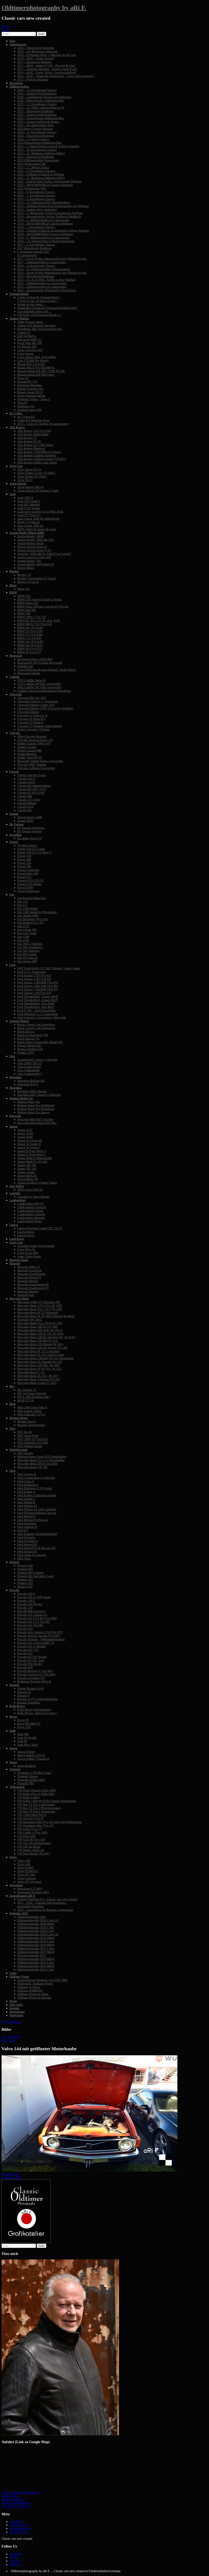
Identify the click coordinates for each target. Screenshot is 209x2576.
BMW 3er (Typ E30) (30, 627)
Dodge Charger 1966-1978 (34, 743)
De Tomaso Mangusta (31, 827)
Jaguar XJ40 (25, 1137)
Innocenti (15, 1116)
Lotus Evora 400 (27, 1253)
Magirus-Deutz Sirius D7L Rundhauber (42, 1456)
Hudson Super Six (28, 1101)
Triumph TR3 (25, 1783)
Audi (12, 494)
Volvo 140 (23, 1860)
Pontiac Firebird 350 (30, 1049)
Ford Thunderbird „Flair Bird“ (36, 1003)
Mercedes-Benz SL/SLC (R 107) (37, 1375)
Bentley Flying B (28, 582)
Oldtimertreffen (19, 86)
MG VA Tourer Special (31, 1393)
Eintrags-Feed (18, 2525)
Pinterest (14, 2564)
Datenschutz (17, 2011)
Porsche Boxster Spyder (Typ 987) (38, 1635)
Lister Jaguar (25, 353)
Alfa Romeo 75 (27, 438)
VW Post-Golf (26, 1836)
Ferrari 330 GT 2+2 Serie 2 (34, 852)
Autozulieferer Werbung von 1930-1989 (42, 1980)
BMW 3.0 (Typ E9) (29, 638)
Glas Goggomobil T (29, 1073)
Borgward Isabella (28, 673)
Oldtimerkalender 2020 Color (35, 1927)
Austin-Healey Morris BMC (27, 532)
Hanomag (15, 1077)
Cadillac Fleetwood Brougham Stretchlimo (44, 690)
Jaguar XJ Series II (29, 1144)
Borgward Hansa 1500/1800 (34, 659)
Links (12, 1973)
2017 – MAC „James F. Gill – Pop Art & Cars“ (46, 65)
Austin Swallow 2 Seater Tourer (37, 1182)
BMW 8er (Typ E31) (30, 645)
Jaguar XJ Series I (28, 1147)
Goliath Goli (25, 666)
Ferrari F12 (24, 877)
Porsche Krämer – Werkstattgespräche (41, 1639)
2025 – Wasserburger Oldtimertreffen (40, 118)
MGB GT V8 (25, 1400)
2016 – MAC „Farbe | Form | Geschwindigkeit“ (47, 72)
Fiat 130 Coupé (27, 933)
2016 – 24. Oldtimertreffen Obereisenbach (43, 269)
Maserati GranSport (29, 1270)
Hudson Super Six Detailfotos (36, 1108)
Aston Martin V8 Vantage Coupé (37, 490)
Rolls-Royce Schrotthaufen (34, 1709)
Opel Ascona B (26, 1474)
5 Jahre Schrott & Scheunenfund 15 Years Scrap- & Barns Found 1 (38, 299)
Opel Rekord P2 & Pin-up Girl (36, 1548)
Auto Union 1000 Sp (30, 525)
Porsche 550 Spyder (29, 1604)
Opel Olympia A (27, 1541)
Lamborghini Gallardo (31, 1214)
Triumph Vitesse (27, 1776)
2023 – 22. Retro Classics (33, 167)
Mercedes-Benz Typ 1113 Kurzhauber (41, 1460)
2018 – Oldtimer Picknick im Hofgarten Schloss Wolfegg (53, 230)
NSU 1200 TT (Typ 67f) (32, 1439)
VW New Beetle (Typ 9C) (33, 1853)
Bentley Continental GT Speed (36, 578)
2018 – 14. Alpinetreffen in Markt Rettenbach (45, 241)
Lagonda (14, 1193)
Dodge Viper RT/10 (29, 757)
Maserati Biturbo (27, 1291)
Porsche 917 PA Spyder (31, 1657)
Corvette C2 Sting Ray (31, 719)
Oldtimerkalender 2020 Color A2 (38, 1920)
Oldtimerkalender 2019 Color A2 (38, 1934)
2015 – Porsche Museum (32, 79)
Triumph (14, 1769)
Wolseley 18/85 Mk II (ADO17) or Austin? (44, 553)
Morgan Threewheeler (31, 1425)
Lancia (13, 1224)
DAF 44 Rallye (26, 336)
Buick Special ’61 (28, 1038)
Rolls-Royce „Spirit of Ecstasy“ (37, 1713)
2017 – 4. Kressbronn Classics (36, 244)
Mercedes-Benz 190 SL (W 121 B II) (40, 1333)
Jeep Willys (16, 1186)
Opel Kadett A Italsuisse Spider (36, 1495)
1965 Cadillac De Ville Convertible (39, 687)
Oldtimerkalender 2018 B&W (35, 1945)
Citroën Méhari (26, 803)
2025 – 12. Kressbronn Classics (37, 104)
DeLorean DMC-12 (29, 339)
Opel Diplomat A (28, 1484)
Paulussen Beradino (29, 385)
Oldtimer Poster (19, 1976)
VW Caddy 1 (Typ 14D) (32, 1832)
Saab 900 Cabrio (27, 1744)
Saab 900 (23, 1734)
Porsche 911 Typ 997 (30, 1625)
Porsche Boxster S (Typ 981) (35, 1671)
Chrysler (14, 733)
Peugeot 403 (25, 1569)
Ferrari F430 (25, 887)
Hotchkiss (15, 1087)
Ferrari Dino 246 (27, 873)
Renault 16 (24, 1692)
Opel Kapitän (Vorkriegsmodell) (37, 1534)
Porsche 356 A (26, 1593)
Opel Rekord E (26, 1516)
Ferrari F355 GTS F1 (30, 880)
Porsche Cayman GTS (31, 1678)
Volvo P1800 (25, 1867)
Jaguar (13, 1126)
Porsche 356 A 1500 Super (33, 1597)
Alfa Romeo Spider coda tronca (37, 462)
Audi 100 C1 (25, 497)
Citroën (14, 771)
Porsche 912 (25, 1653)
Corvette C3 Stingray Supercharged (39, 726)
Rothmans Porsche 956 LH (34, 1681)
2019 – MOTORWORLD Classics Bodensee (45, 223)
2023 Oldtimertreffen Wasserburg (38, 160)
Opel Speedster (26, 1523)
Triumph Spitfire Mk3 (31, 1779)
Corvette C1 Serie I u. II (32, 715)
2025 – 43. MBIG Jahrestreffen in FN (40, 107)
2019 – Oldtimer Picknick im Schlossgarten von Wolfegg (53, 206)
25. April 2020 (11, 2037)
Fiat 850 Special (27, 957)
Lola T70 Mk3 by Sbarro (32, 360)
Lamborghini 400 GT (30, 1203)
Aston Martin (17, 483)
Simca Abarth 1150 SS (31, 1755)
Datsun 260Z (25, 820)
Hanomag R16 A (27, 1084)
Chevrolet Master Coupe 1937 (36, 705)
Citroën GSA (25, 806)
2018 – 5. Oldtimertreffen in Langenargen (43, 237)
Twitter (13, 2557)
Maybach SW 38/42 (29, 1319)
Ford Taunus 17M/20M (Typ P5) (37, 982)
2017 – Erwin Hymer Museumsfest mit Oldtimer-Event (51, 258)
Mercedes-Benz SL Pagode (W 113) (39, 1361)
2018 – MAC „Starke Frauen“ (36, 58)
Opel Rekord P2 (27, 1544)
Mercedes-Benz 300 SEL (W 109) (38, 1365)
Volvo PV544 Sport (29, 1881)
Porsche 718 (25, 1607)
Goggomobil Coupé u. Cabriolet (37, 1059)
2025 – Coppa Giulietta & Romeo (38, 121)
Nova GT (23, 378)
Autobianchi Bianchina (31, 898)
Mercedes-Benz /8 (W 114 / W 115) (39, 1368)
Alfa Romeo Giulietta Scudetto (36, 455)
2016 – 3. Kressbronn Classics (36, 265)
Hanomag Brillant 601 (31, 1080)
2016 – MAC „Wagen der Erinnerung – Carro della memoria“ (55, 76)
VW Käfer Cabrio (28, 1797)
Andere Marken (19, 318)
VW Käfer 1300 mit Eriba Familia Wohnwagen (46, 1801)
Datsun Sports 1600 (29, 817)
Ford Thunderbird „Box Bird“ (35, 1007)
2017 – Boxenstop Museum (34, 62)
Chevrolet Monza (28, 712)
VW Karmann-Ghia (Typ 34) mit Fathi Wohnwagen (49, 1822)
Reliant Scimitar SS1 (30, 388)
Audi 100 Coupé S (28, 501)
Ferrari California (28, 870)
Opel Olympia (26, 1537)
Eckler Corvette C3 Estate (33, 729)
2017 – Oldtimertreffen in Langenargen (41, 262)
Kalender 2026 (18, 1913)
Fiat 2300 (23, 940)
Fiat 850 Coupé (27, 954)
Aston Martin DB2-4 (30, 487)
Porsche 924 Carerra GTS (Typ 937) (40, 1632)
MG (11, 1386)
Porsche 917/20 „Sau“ (31, 1660)
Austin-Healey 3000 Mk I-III (35, 539)
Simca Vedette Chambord (33, 1758)
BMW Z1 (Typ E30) (30, 631)
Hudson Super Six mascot (33, 1112)
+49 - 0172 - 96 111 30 (16, 2506)
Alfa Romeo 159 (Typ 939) (34, 430)
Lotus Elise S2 (26, 1249)
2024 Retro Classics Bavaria (35, 128)
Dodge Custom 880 (29, 750)
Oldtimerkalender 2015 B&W (35, 1966)
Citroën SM (24, 796)
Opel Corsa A (25, 1481)
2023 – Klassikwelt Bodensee (35, 156)
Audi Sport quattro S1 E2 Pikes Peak (40, 511)
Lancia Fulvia (25, 1235)
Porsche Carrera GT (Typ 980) (36, 1674)
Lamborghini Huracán (31, 1217)
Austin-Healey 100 (29, 560)
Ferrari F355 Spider (29, 884)
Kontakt (14, 2008)
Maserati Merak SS (29, 1277)
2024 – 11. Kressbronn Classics (37, 132)
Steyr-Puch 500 (27, 929)
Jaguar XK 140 (26, 1165)
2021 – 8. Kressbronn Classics (36, 192)
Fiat (11, 894)
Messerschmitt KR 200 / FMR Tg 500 (41, 371)
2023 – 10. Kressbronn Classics (37, 149)
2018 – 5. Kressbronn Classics (36, 227)
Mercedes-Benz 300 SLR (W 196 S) (40, 1330)
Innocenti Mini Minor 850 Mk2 (37, 1123)
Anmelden (15, 2521)
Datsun (13, 813)
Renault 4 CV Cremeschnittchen (37, 1699)
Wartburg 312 (25, 406)
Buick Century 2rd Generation (36, 1028)
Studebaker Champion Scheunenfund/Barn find (47, 308)
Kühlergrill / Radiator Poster (35, 1983)
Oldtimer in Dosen (28, 1987)
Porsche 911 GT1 (28, 1649)
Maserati (14, 1263)
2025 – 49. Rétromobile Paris (35, 125)
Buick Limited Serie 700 (32, 1035)
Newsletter (16, 83)
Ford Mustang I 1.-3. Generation (37, 1014)
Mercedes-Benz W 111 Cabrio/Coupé (40, 1354)
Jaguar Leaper (26, 1172)
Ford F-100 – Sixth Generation (36, 1010)
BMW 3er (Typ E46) (30, 641)
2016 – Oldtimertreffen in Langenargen (41, 283)
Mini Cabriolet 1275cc (31, 1414)
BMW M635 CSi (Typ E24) (34, 624)
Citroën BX (24, 810)
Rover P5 (23, 1720)
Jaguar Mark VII (27, 1179)
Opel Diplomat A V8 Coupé (34, 1488)
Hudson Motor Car (21, 1098)
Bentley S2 (24, 575)
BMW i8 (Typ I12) (29, 652)
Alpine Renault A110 (30, 1688)
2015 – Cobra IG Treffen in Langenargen (42, 423)
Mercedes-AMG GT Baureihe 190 (38, 1302)
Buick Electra (25, 1031)
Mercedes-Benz (19, 1298)
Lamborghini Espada (30, 1210)
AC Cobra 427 (26, 416)
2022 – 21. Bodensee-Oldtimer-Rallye (41, 178)
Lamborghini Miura (29, 1221)
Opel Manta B (26, 1502)
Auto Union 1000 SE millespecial (38, 518)
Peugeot (14, 1562)
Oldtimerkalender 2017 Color (35, 1948)
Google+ (14, 2561)
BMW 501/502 (26, 610)
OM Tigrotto (25, 1453)
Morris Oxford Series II (32, 546)
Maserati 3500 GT (28, 1267)
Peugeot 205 (25, 1579)
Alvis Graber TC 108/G (32, 476)
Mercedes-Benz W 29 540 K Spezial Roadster (46, 1316)
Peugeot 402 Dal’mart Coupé (35, 1576)
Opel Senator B (27, 1551)
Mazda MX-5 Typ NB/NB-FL (36, 367)
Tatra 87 (22, 402)
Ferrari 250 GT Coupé (31, 849)
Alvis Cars (16, 466)
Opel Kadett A (26, 1491)
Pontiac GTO (25, 1052)
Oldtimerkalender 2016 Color (35, 1962)
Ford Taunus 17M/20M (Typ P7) (37, 989)
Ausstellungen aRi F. (22, 1895)
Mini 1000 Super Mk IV (32, 1407)
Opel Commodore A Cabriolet (36, 1477)
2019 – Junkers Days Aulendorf (37, 209)
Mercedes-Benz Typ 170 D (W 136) (39, 1323)
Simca (13, 1748)
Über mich (16, 2004)
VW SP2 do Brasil (28, 1846)
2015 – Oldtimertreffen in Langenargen (41, 286)
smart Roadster (26, 1765)
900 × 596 (8, 2040)
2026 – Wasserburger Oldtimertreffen (40, 100)
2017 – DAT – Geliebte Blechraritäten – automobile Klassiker (42, 1904)
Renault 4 (23, 1695)
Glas (12, 1056)
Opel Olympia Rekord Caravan (36, 1512)
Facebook (15, 2554)
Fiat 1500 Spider (27, 908)
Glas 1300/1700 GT (29, 1063)
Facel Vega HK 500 (29, 343)
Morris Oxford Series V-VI (34, 550)
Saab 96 (22, 1741)
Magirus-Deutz (18, 1260)
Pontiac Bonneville (29, 1045)
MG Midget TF (26, 1390)
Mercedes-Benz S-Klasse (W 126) (38, 1379)
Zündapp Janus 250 (29, 409)
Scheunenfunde (19, 293)
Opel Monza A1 (27, 1505)
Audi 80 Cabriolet (28, 504)
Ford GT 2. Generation (31, 971)
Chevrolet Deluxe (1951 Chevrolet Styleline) (45, 708)
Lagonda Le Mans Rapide (33, 1196)
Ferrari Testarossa (28, 891)
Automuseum (17, 44)
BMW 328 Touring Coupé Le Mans (39, 599)
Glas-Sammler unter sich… (34, 311)
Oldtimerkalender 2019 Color (35, 1931)
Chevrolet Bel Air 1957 (31, 697)
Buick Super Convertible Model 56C (40, 1042)
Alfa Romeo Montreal (31, 448)
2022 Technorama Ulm (31, 188)
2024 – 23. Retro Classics (33, 139)
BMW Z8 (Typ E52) (30, 648)
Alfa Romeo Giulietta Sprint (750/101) (41, 459)
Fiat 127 (22, 905)
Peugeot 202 (25, 1586)
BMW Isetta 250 (27, 603)
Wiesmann (16, 1885)
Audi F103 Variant (28, 508)
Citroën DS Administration (34, 785)
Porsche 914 (25, 1628)
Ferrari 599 (24, 866)
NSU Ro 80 (24, 1432)
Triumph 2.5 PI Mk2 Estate (34, 1772)
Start (12, 41)
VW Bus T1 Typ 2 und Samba (36, 1804)
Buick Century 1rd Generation (36, 1024)
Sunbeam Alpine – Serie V (33, 399)
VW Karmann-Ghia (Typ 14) (35, 1825)
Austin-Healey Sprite (30, 543)
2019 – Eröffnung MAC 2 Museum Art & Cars (46, 55)
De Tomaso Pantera (29, 831)
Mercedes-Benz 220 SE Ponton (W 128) (42, 1347)
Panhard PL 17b (27, 381)
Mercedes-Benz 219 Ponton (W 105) (40, 1344)
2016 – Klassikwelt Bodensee (35, 276)
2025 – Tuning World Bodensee (37, 114)
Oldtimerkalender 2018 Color (35, 1941)
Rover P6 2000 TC (29, 1723)
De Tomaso (16, 824)
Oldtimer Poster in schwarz (34, 1997)
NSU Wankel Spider (30, 1446)
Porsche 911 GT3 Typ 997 (33, 1621)
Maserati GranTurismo (31, 1274)
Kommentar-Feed (20, 2528)
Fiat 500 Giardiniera (30, 947)
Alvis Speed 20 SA (29, 469)
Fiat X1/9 (23, 926)
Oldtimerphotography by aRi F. (44, 7)
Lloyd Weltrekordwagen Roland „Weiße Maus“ (47, 669)
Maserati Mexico (27, 1281)
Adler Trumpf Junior (30, 322)
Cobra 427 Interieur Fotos (33, 420)
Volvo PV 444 (26, 1874)
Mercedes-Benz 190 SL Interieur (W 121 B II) (46, 1337)
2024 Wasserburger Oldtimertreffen (39, 142)
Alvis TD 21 (25, 480)
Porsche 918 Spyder (29, 1664)
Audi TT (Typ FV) (28, 515)
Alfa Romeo (17, 427)
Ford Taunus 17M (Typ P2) (34, 975)
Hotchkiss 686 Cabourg (32, 1091)
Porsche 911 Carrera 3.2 (32, 1614)
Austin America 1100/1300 (34, 557)
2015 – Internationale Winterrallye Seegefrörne (46, 290)
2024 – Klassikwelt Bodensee (35, 135)
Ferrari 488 (24, 859)
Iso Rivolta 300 (27, 346)
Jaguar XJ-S (24, 1130)
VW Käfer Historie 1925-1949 (36, 1790)
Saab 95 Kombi (27, 1737)
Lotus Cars (16, 1242)
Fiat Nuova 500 (27, 961)
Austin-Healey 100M (30, 536)
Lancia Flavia (25, 1231)
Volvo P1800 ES (27, 1871)
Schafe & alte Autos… (31, 304)
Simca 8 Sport (26, 1751)
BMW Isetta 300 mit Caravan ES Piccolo (43, 606)
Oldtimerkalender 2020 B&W (35, 1924)
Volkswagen (17, 1787)
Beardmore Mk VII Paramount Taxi (39, 329)
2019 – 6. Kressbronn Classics (36, 199)
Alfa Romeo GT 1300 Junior (35, 445)
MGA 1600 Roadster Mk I (33, 1397)
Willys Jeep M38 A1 (30, 1189)
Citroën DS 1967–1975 (31, 789)
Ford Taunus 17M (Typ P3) (34, 979)
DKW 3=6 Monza (28, 522)
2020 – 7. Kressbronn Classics (36, 195)
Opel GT (22, 1530)
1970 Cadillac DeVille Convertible (39, 683)
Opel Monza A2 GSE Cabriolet (36, 1509)
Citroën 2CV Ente (28, 799)
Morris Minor (25, 567)
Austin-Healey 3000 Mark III (35, 564)
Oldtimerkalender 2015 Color (35, 1969)
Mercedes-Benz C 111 (31, 1372)
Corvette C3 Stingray (30, 722)
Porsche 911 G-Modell (31, 1646)
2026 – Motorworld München (35, 48)
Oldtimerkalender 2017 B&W (35, 1952)
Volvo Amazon (26, 1878)
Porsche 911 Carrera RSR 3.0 (35, 1642)
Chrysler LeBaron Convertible (36, 768)
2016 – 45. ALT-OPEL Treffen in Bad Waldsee (46, 279)
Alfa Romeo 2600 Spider (32, 434)
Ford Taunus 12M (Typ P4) (34, 993)
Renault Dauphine (28, 1702)
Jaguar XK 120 (26, 1168)
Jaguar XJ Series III (29, 1140)
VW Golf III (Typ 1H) (31, 1839)
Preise (13, 2001)
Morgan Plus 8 (26, 1421)
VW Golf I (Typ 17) (29, 1829)
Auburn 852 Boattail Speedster (36, 325)
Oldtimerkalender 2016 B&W (35, 1959)
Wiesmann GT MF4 (29, 1888)
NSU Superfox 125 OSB (32, 1442)
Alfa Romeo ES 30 (29, 441)
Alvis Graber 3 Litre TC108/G (36, 473)
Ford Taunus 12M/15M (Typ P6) (37, 986)
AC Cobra (15, 413)
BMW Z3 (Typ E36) (30, 634)
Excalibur (15, 834)
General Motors (19, 1021)
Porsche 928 (25, 1667)
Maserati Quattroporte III (33, 1284)
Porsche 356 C (26, 1600)
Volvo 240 (23, 1864)
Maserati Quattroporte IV (33, 1288)
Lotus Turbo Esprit (29, 1256)
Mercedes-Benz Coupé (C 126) (36, 1383)
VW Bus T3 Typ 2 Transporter (36, 1811)
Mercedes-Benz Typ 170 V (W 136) (39, 1309)
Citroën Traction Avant (31, 775)
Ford (12, 964)
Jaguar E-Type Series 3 (31, 1151)
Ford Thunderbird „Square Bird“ (37, 1000)
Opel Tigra (24, 1558)
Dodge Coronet (26, 747)
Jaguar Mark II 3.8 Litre (32, 1161)
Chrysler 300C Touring (31, 764)
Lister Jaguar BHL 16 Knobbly (36, 357)
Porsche (14, 1590)
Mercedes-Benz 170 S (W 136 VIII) (39, 1305)
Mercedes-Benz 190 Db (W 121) (37, 1340)
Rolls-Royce (17, 1706)
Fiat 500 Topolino (28, 950)
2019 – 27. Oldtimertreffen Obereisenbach (43, 202)
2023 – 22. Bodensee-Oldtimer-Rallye (41, 153)
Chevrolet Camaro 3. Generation (37, 701)
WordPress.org (18, 2532)
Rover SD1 (24, 1727)
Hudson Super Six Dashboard (35, 1105)
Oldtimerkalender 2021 (31, 1916)
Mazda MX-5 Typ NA (31, 364)
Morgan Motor (18, 1418)
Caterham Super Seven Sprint (35, 1246)
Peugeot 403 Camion (30, 1572)
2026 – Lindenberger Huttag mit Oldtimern (44, 97)
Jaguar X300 (25, 1133)
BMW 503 (23, 596)
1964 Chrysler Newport (32, 736)
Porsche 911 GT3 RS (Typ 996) (37, 1618)
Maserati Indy (26, 1295)
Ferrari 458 (24, 856)
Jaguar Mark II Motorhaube (34, 1158)
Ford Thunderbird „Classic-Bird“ (38, 996)
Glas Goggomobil (28, 1070)
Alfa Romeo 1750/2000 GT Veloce (39, 452)
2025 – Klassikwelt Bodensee (35, 111)
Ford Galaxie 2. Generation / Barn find (41, 1017)
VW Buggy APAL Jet (30, 1850)
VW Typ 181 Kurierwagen (33, 1843)
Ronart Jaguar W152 (30, 392)
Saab (12, 1730)
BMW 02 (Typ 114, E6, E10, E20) (38, 620)
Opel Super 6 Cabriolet (31, 1555)
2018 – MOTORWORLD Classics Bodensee (45, 234)
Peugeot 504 (25, 1565)
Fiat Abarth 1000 (27, 915)
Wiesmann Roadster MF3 (33, 1892)
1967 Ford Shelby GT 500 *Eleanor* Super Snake (48, 968)
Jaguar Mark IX (27, 1175)
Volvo (13, 1857)
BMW (13, 592)
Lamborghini (17, 1200)
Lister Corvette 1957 (30, 350)
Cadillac (14, 676)
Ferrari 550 (24, 863)
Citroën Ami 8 (26, 782)
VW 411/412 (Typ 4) (30, 1818)
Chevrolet (15, 694)
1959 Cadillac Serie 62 (31, 680)
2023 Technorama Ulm (31, 164)
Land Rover (16, 1238)
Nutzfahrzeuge (18, 1449)
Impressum (16, 2015)
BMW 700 (23, 613)
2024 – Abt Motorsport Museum (37, 51)
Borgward (15, 655)
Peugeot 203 (25, 1583)
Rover (13, 1716)
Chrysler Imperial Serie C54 (35, 740)
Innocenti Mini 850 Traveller (35, 1119)
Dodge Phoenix (27, 754)
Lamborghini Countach (31, 1207)
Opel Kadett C (26, 1498)
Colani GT (23, 332)
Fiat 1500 (23, 936)
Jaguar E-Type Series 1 (31, 1154)
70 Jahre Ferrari (27, 845)
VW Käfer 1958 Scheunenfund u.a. (39, 315)
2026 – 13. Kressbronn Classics (37, 90)
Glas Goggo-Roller (29, 1066)
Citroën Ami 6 (26, 778)
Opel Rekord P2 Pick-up (32, 1520)
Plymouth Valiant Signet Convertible (40, 761)
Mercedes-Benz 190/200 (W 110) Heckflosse (45, 1358)
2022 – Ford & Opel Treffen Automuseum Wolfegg (49, 181)
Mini (12, 1404)
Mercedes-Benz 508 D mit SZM (37, 1463)
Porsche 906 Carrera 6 (31, 1611)
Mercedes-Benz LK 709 (32, 1467)
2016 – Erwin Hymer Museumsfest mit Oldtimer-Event (51, 272)
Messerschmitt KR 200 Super (35, 374)
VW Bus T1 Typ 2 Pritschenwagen (39, 1808)
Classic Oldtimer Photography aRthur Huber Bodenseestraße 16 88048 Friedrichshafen (20, 2498)
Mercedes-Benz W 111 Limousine (38, 1351)
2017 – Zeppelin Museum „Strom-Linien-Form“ (47, 69)
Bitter (12, 585)
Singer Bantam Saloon (31, 395)
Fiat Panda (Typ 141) (30, 922)
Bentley (14, 571)
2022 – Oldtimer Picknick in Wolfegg (40, 174)
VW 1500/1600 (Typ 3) (31, 1815)
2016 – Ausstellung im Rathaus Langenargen (45, 1909)
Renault (14, 1685)
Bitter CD (23, 589)
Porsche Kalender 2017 (31, 1955)
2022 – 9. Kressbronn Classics (36, 171)
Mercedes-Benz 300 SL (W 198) (37, 1326)
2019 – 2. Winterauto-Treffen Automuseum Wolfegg (50, 213)
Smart (13, 1762)
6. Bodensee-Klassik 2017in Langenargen (33, 253)
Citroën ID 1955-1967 (31, 792)
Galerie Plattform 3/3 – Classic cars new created (47, 1899)
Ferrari (13, 842)
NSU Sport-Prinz (28, 1435)
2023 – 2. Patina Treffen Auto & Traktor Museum (48, 146)
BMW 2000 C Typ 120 (31, 617)
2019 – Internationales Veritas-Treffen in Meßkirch (49, 216)
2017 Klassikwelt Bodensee (34, 248)
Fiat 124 (22, 901)
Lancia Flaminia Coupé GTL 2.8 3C (39, 1228)
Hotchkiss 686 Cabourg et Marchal (39, 1094)
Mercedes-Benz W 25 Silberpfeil (37, 1312)
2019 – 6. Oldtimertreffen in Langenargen (43, 220)
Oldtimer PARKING (30, 1990)
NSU (12, 1428)
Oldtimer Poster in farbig (32, 1994)
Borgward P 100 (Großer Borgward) (40, 662)
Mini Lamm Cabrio (29, 1411)
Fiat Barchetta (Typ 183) (32, 919)
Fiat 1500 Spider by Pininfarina (37, 912)
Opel (12, 1470)
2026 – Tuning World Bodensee (37, 93)
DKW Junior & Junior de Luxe (36, 529)
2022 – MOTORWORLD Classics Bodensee (45, 185)
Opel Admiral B (27, 1527)
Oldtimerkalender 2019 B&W (35, 1938)
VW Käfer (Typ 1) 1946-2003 (35, 1794)
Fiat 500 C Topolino (29, 943)
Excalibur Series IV (29, 838)
